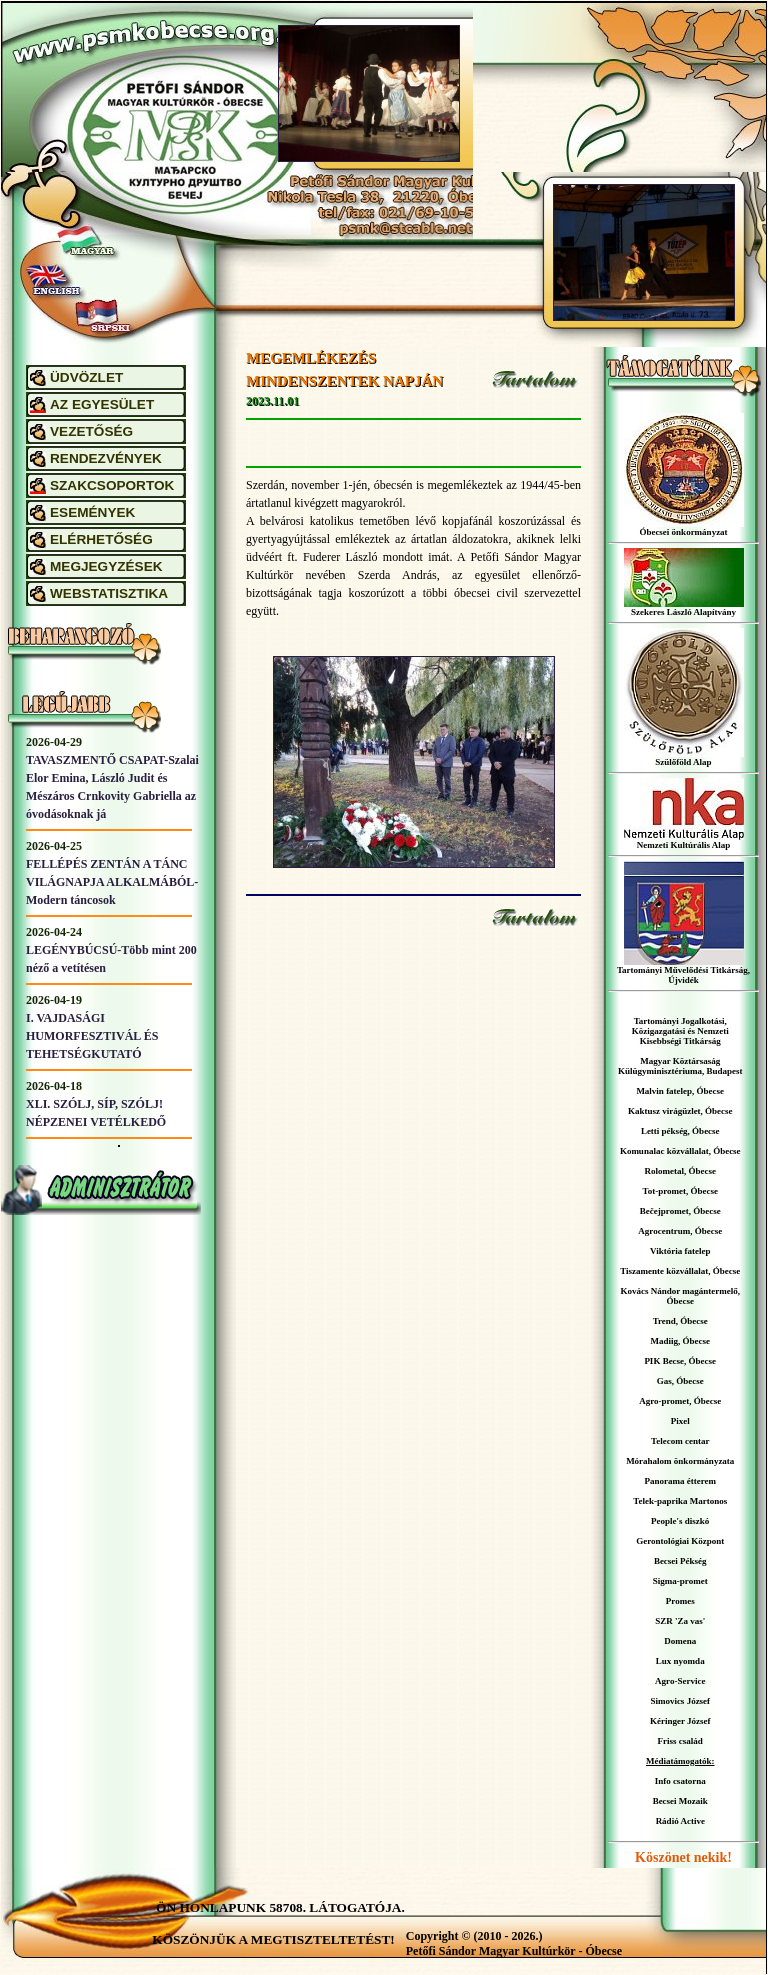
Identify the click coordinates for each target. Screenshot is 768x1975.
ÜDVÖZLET (86, 377)
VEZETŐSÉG (91, 431)
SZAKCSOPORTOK (112, 485)
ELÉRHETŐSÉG (101, 539)
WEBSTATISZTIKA (109, 593)
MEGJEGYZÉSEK (106, 566)
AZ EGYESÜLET (102, 404)
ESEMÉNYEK (92, 512)
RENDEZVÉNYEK (106, 458)
